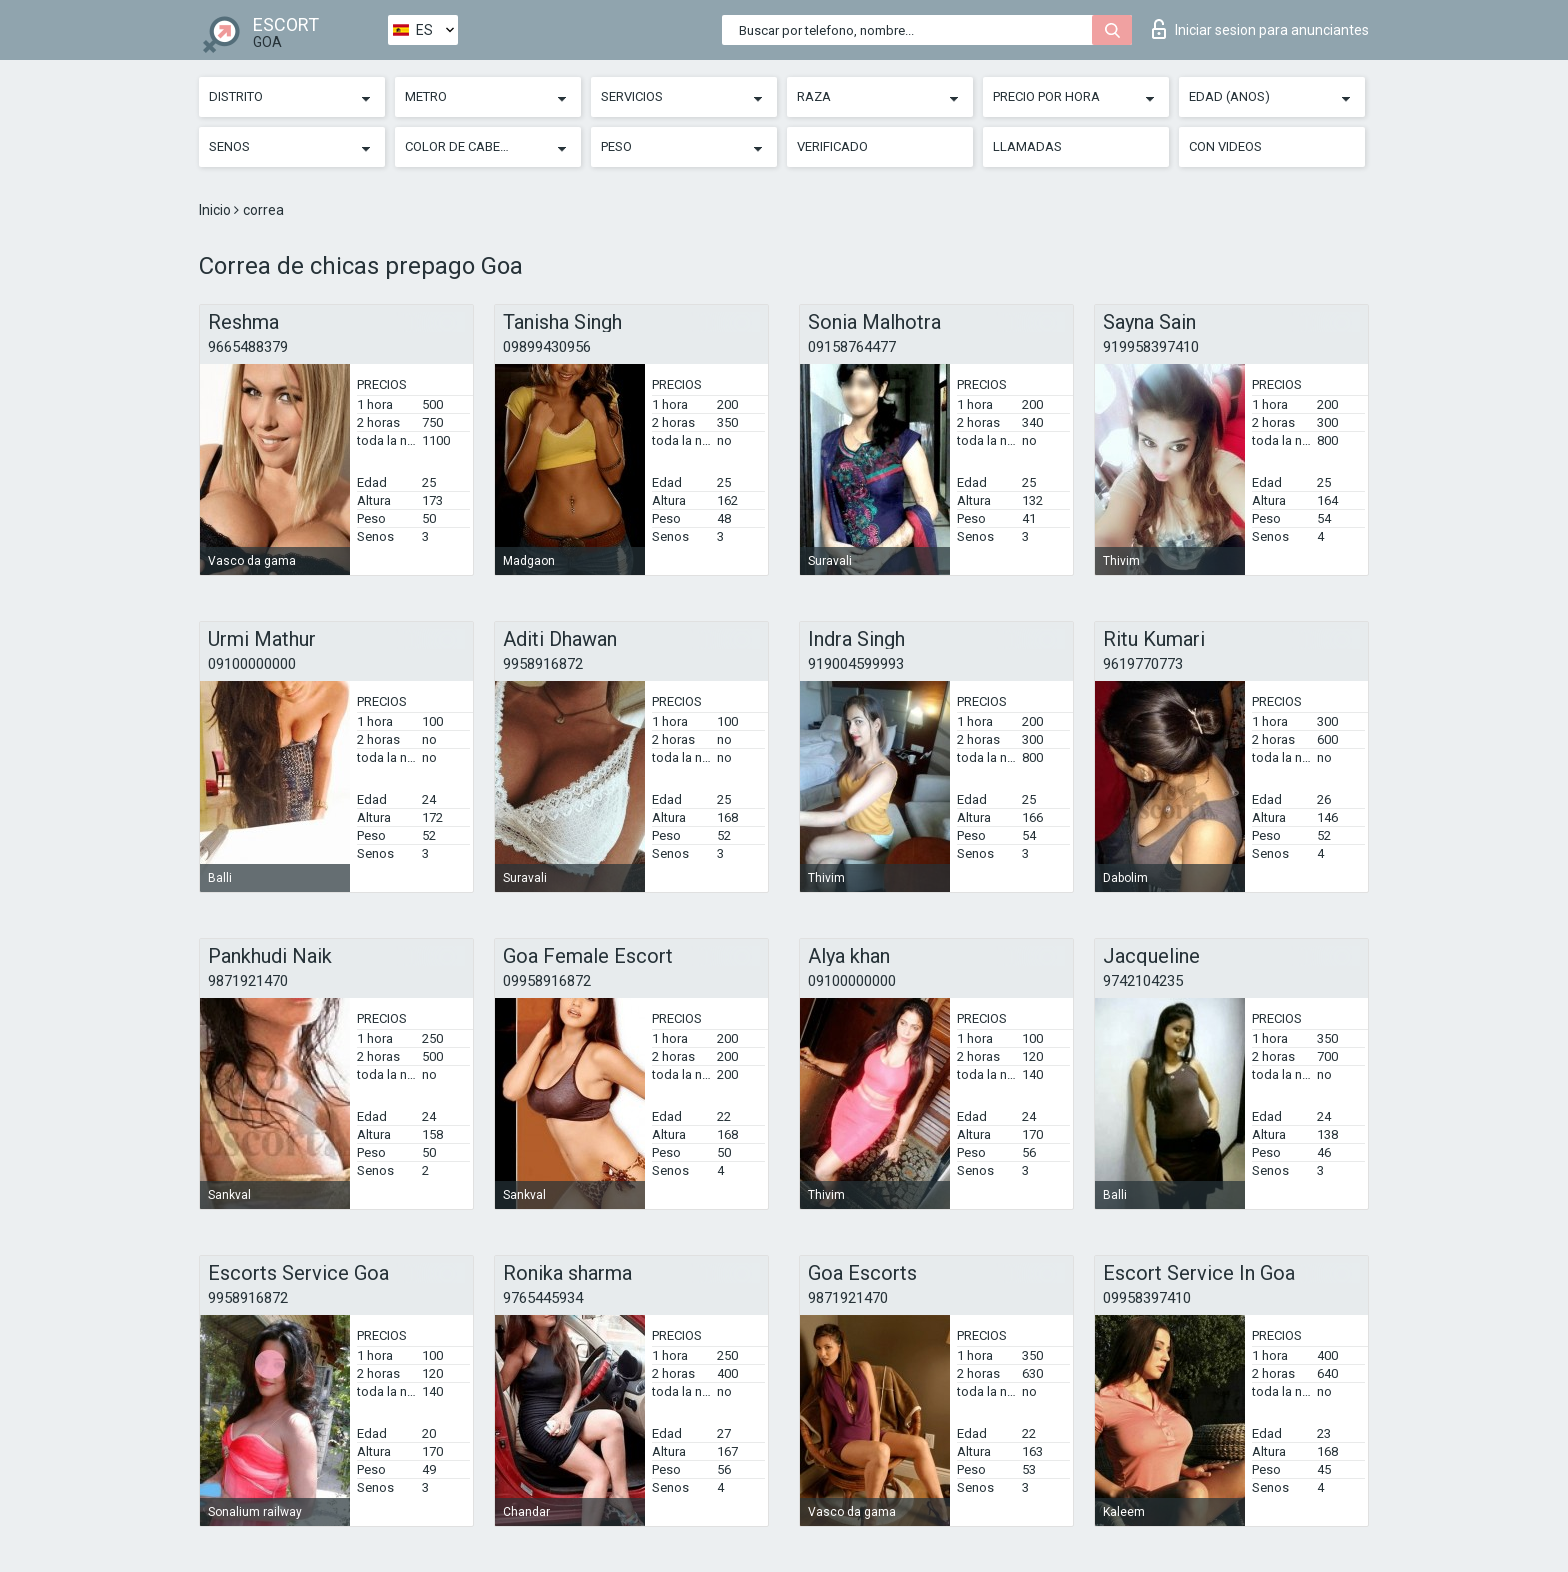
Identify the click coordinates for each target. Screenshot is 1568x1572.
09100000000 (252, 664)
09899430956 (547, 347)
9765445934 (543, 1298)
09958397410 (1147, 1298)
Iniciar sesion (1260, 29)
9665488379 (248, 347)
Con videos (1225, 146)
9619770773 (1143, 664)
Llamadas (1027, 146)
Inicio (216, 210)
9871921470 (248, 981)
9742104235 (1143, 981)
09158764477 (852, 347)
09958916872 (547, 981)
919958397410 (1151, 347)
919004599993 (856, 664)
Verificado (832, 146)
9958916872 (543, 664)
